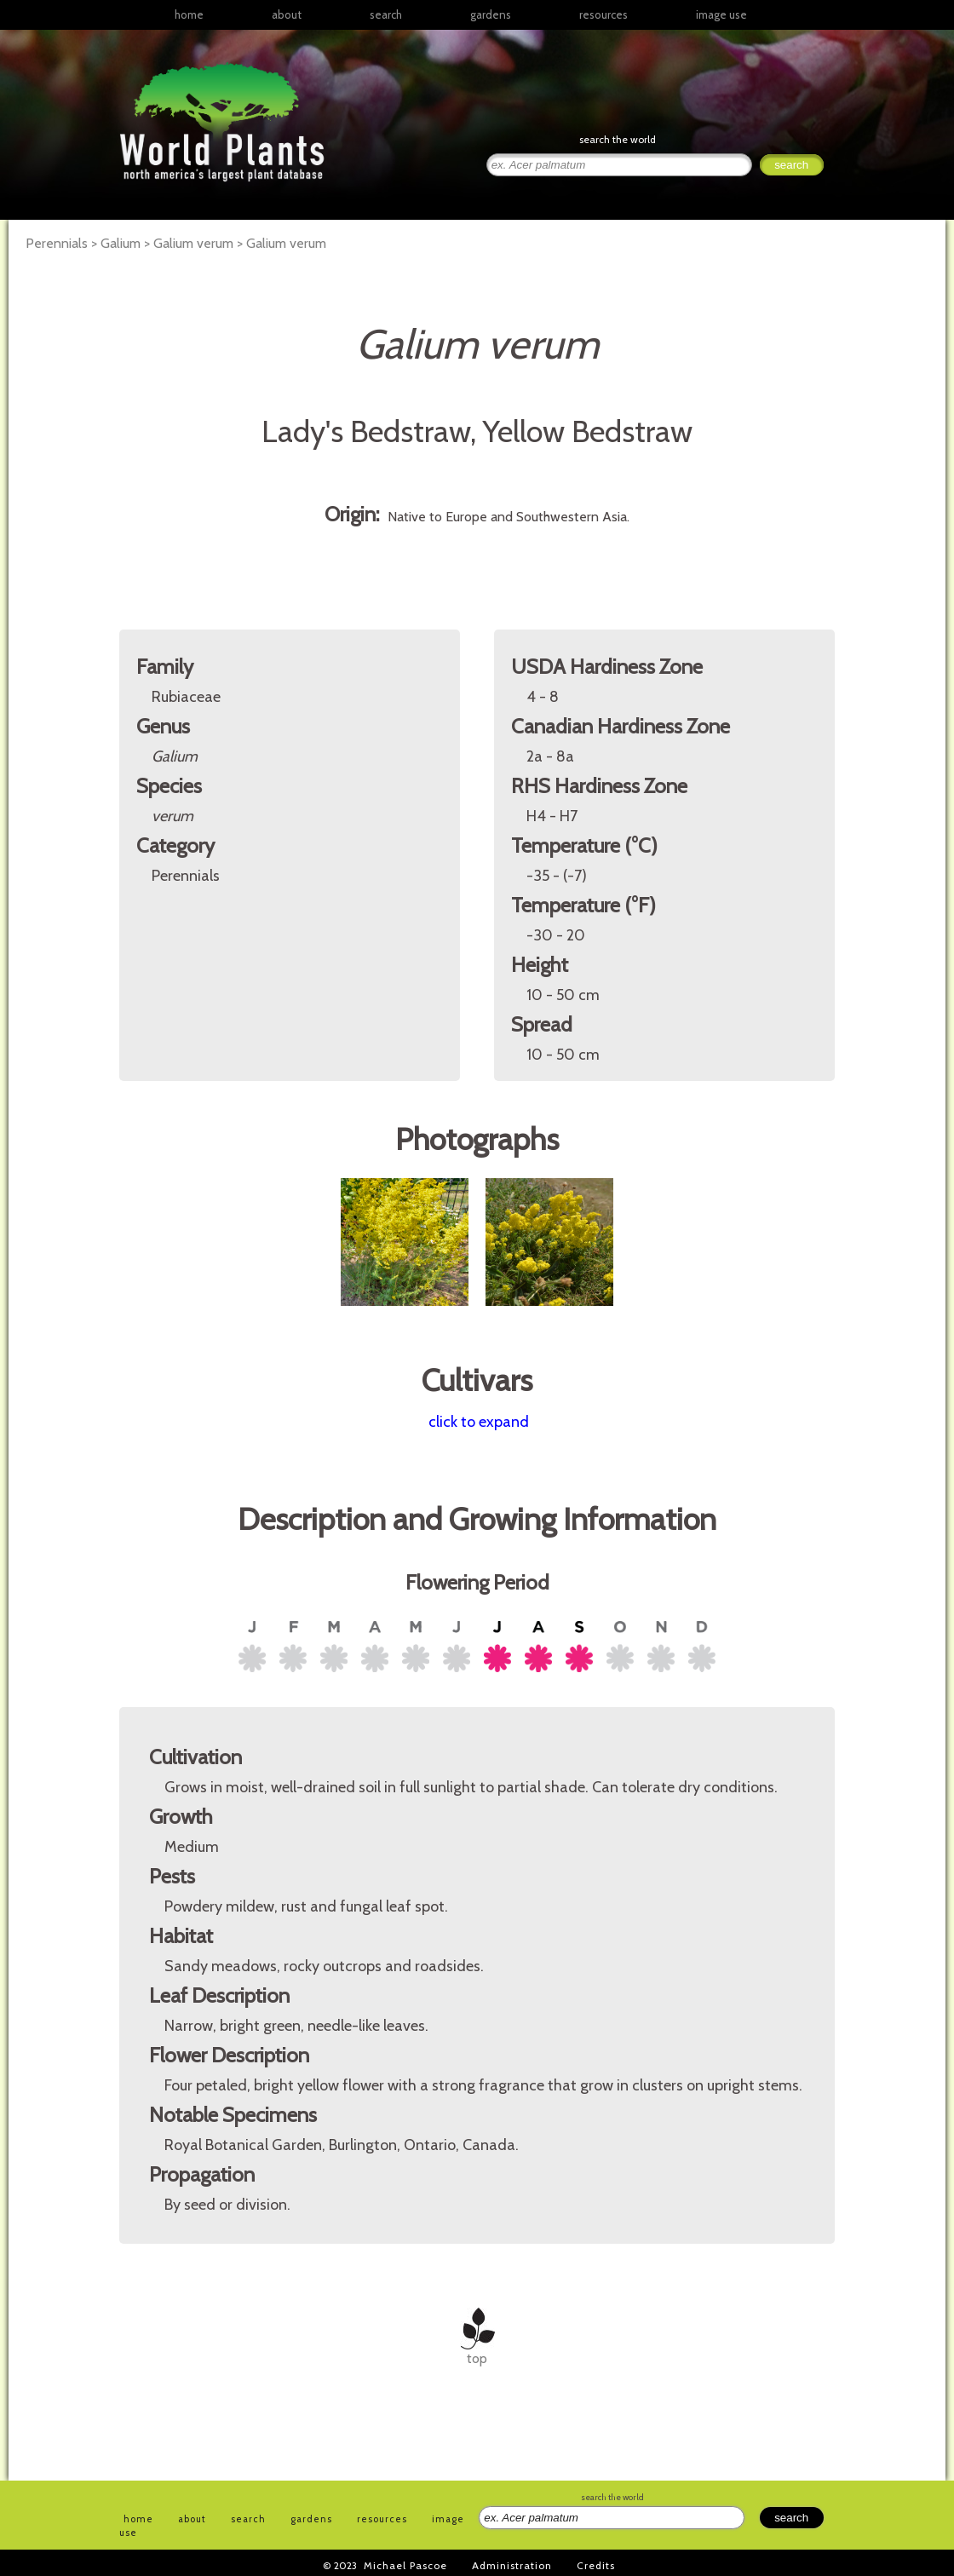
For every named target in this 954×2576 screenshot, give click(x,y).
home (189, 14)
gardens (490, 14)
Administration (512, 2565)
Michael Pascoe (405, 2565)
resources (382, 2519)
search (386, 14)
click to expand (478, 1421)
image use (721, 14)
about (287, 14)
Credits (596, 2565)
